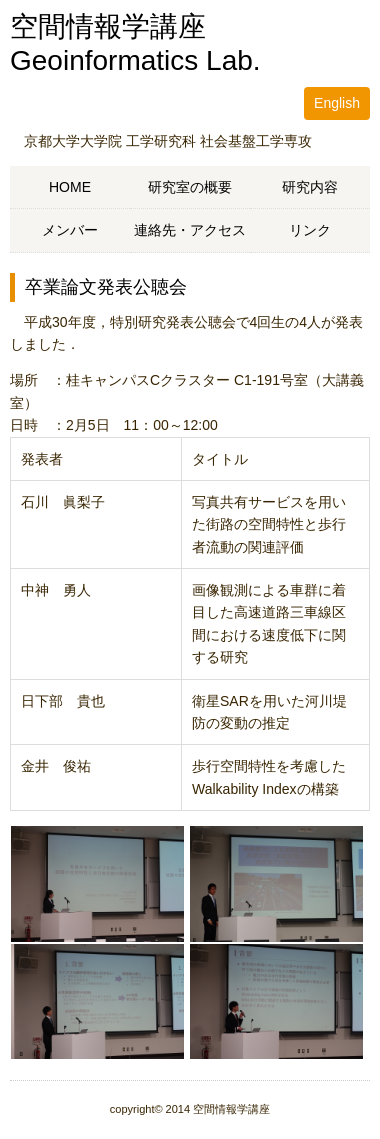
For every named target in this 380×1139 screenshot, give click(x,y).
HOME (70, 187)
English (337, 103)
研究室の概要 (190, 187)
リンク (310, 230)
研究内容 (310, 187)
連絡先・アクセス (190, 230)
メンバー (70, 230)
